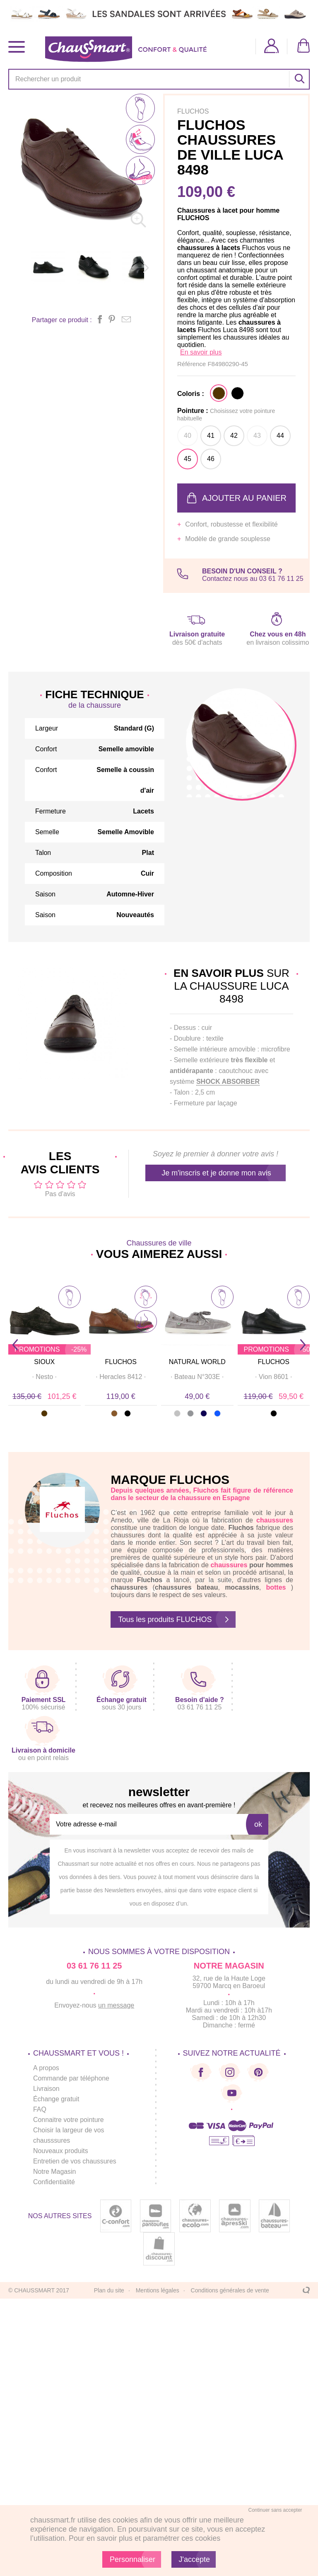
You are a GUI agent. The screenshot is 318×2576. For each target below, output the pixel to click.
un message (116, 2005)
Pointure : (226, 414)
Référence (192, 363)
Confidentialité (54, 2181)
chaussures (228, 1564)
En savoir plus (201, 352)
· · (44, 1376)
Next (303, 1344)
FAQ (39, 2109)
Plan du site (109, 2290)
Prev (15, 1344)
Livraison (46, 2088)
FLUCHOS (121, 1361)
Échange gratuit (56, 2099)
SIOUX (44, 1361)
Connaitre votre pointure (68, 2119)
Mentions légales (157, 2290)
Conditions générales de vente (230, 2290)
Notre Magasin (54, 2171)
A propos (46, 2067)
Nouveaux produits (60, 2150)
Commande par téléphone (71, 2078)
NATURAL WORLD (197, 1361)
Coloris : (190, 393)
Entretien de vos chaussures (75, 2161)
